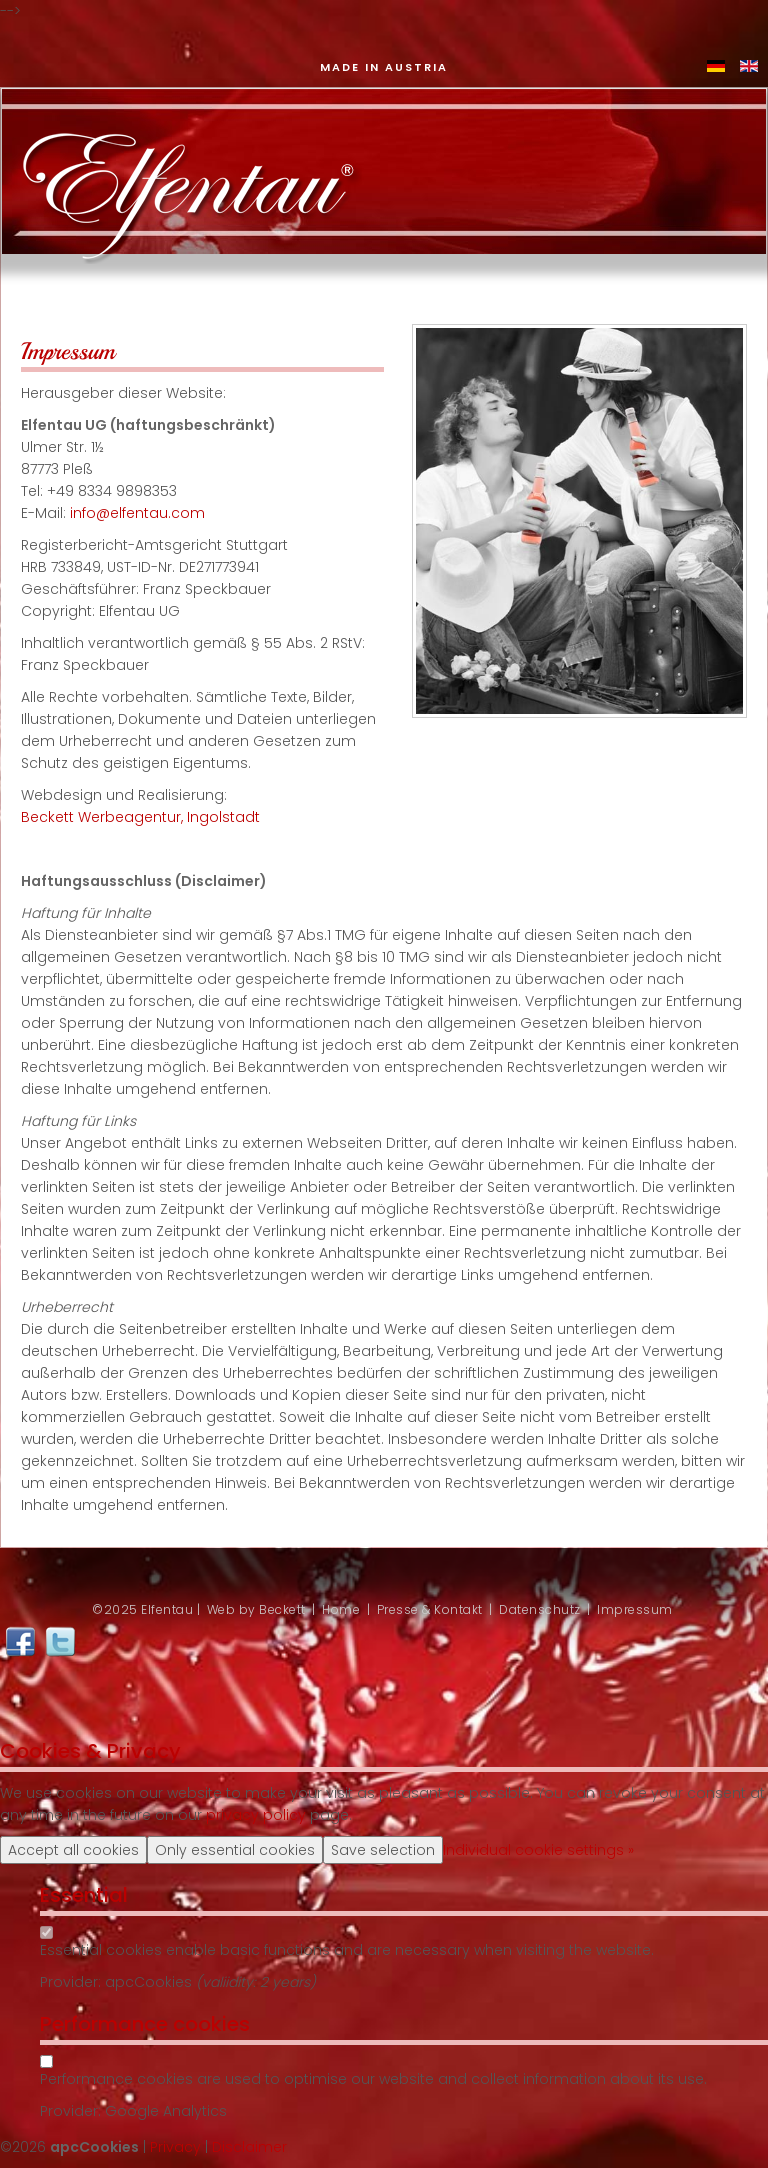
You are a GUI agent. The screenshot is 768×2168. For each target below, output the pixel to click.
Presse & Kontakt (430, 1609)
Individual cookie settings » (538, 1850)
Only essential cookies (235, 1850)
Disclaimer (249, 2147)
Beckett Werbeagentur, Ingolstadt (140, 817)
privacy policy (256, 1815)
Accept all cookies (73, 1850)
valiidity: (231, 1982)
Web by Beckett (256, 1609)
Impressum (635, 1609)
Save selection (383, 1850)
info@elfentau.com (137, 513)
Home (341, 1609)
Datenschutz (540, 1609)
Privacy (175, 2147)
